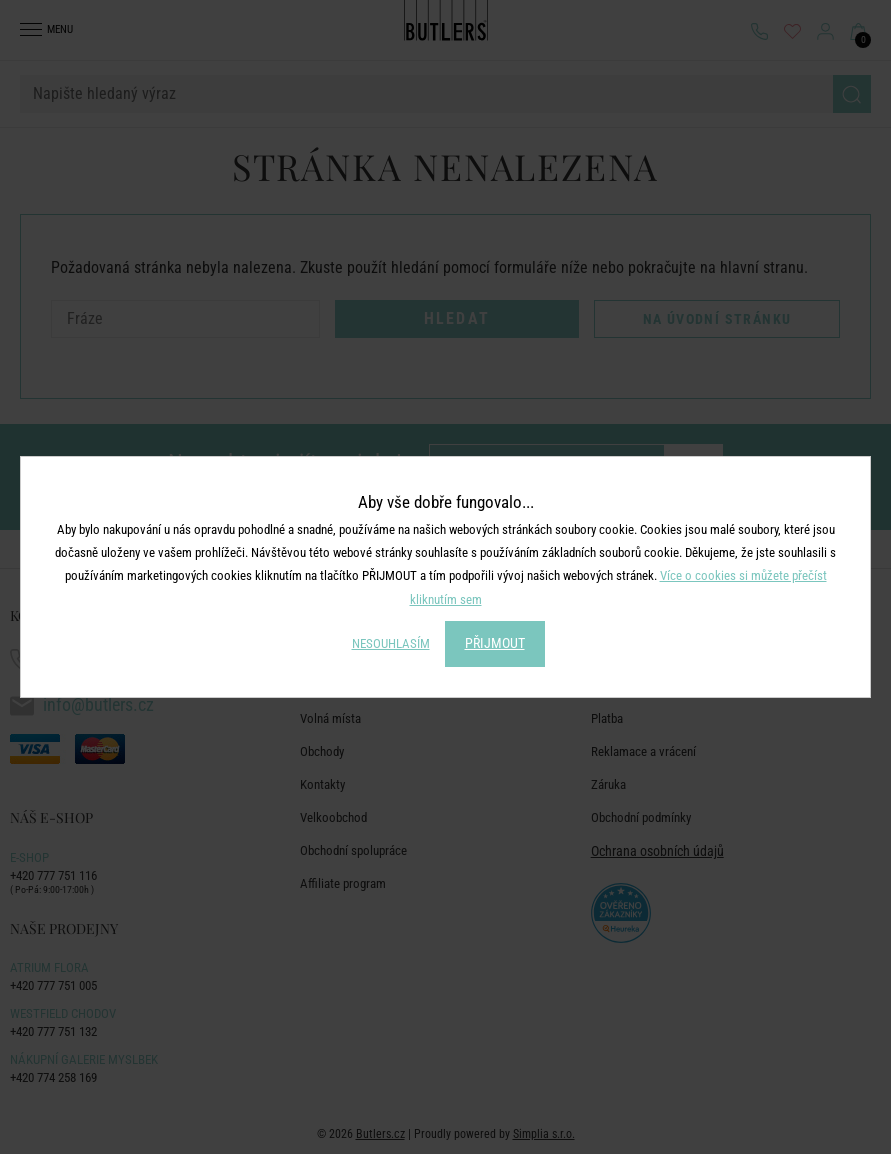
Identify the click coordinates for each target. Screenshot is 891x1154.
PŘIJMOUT (495, 643)
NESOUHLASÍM (391, 643)
